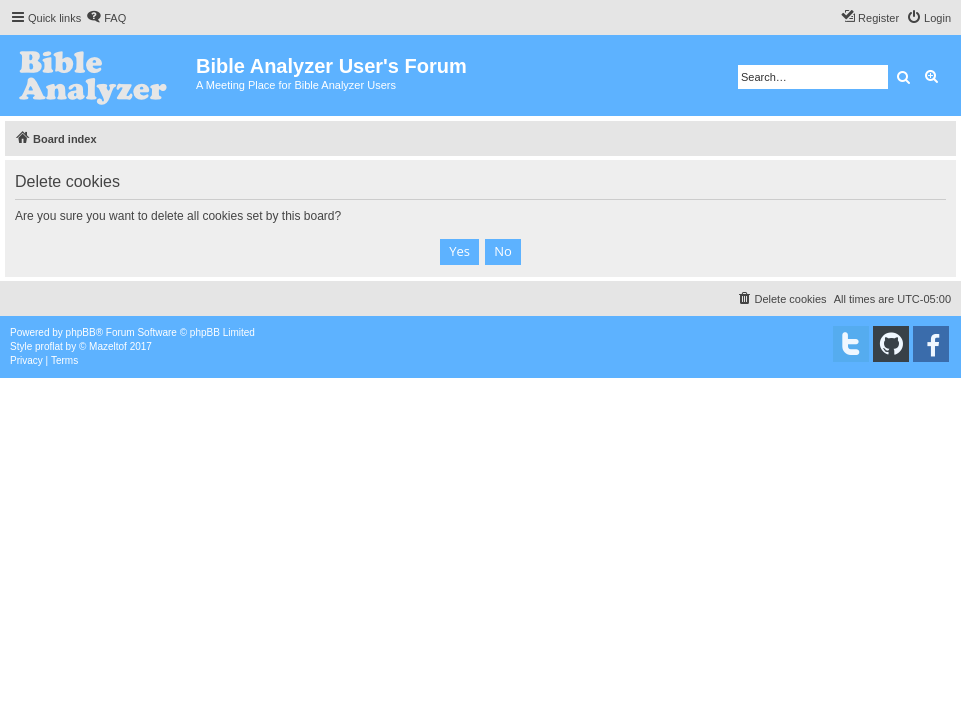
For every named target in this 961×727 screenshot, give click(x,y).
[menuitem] (106, 18)
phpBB (81, 332)
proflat (49, 346)
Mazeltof (108, 346)
